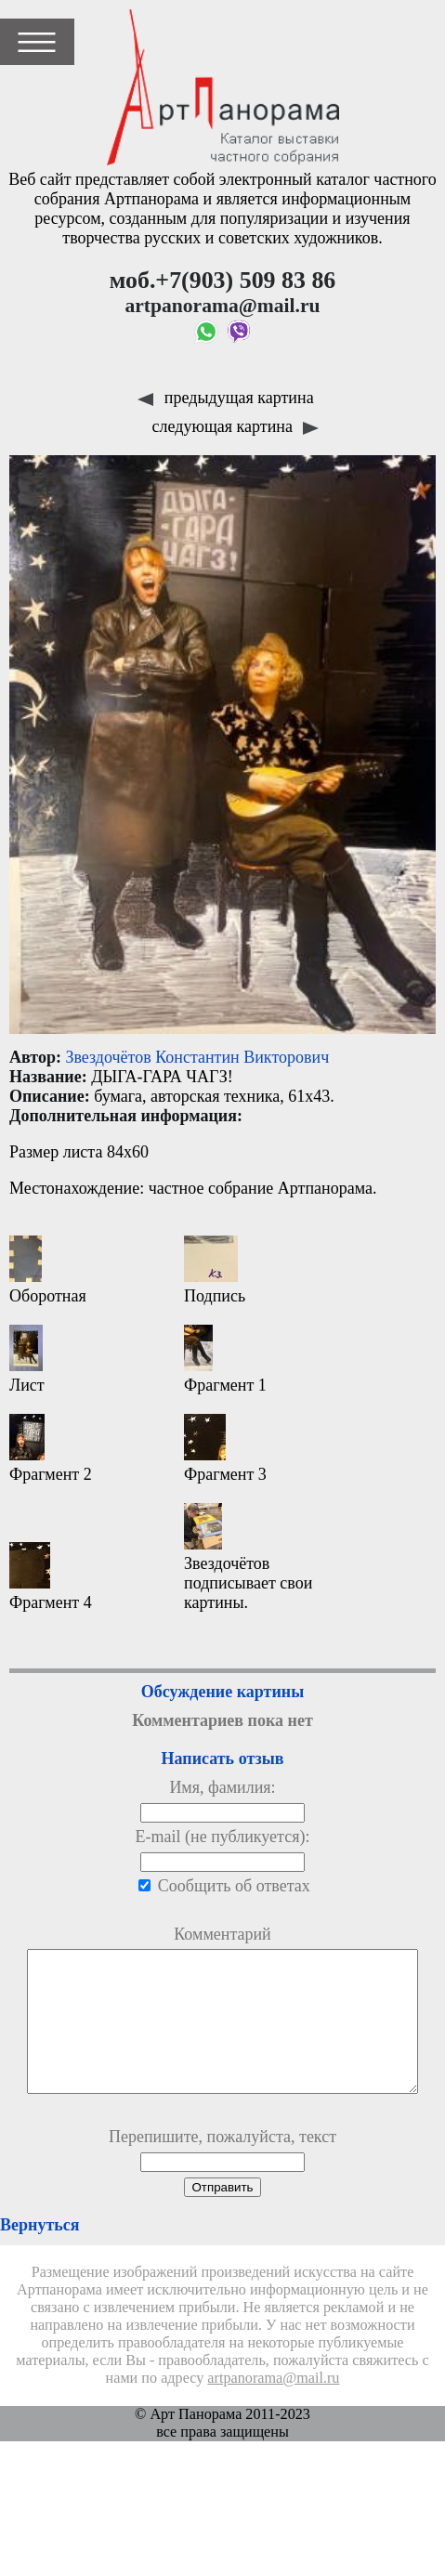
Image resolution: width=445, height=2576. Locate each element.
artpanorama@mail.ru (273, 2406)
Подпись (214, 1270)
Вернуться (39, 2252)
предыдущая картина (225, 397)
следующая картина (236, 426)
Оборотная (47, 1270)
